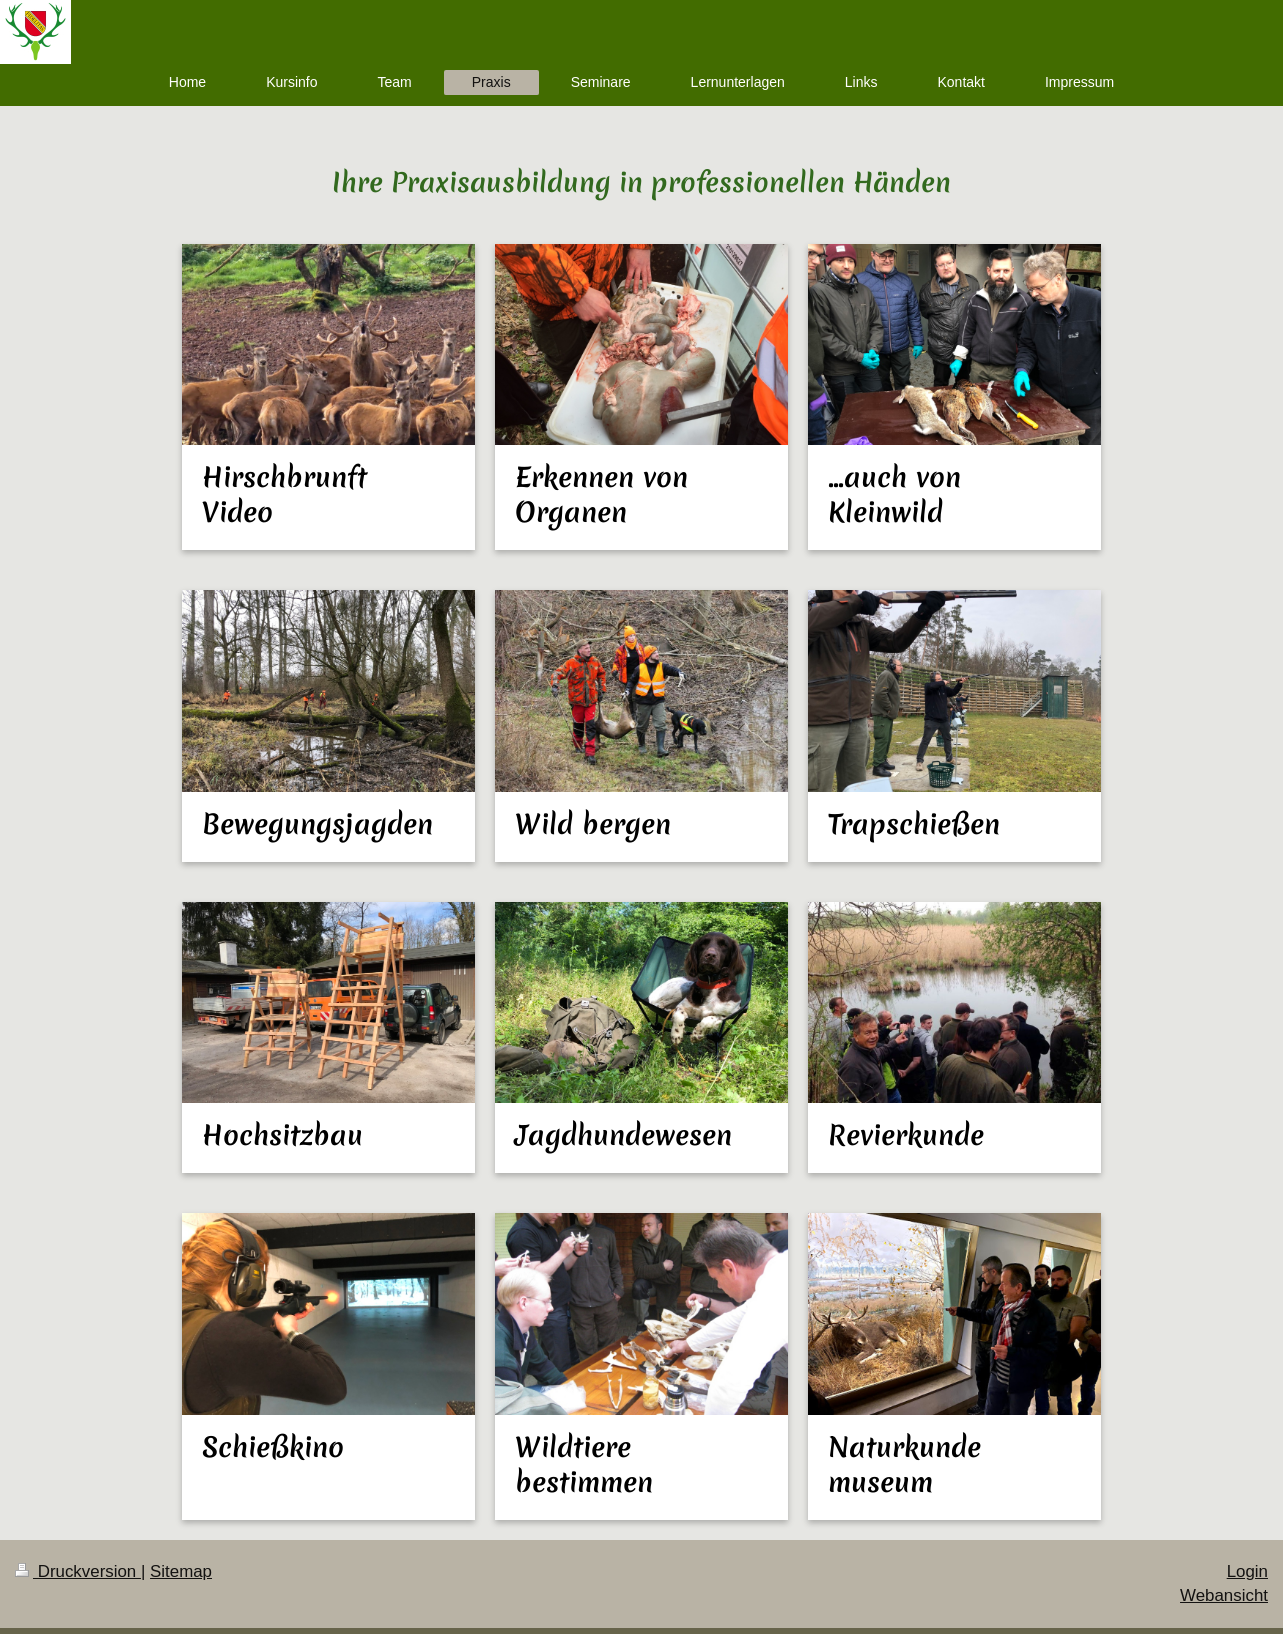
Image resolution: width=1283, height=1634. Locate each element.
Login (1247, 1571)
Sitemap (181, 1571)
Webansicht (1224, 1595)
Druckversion (78, 1571)
